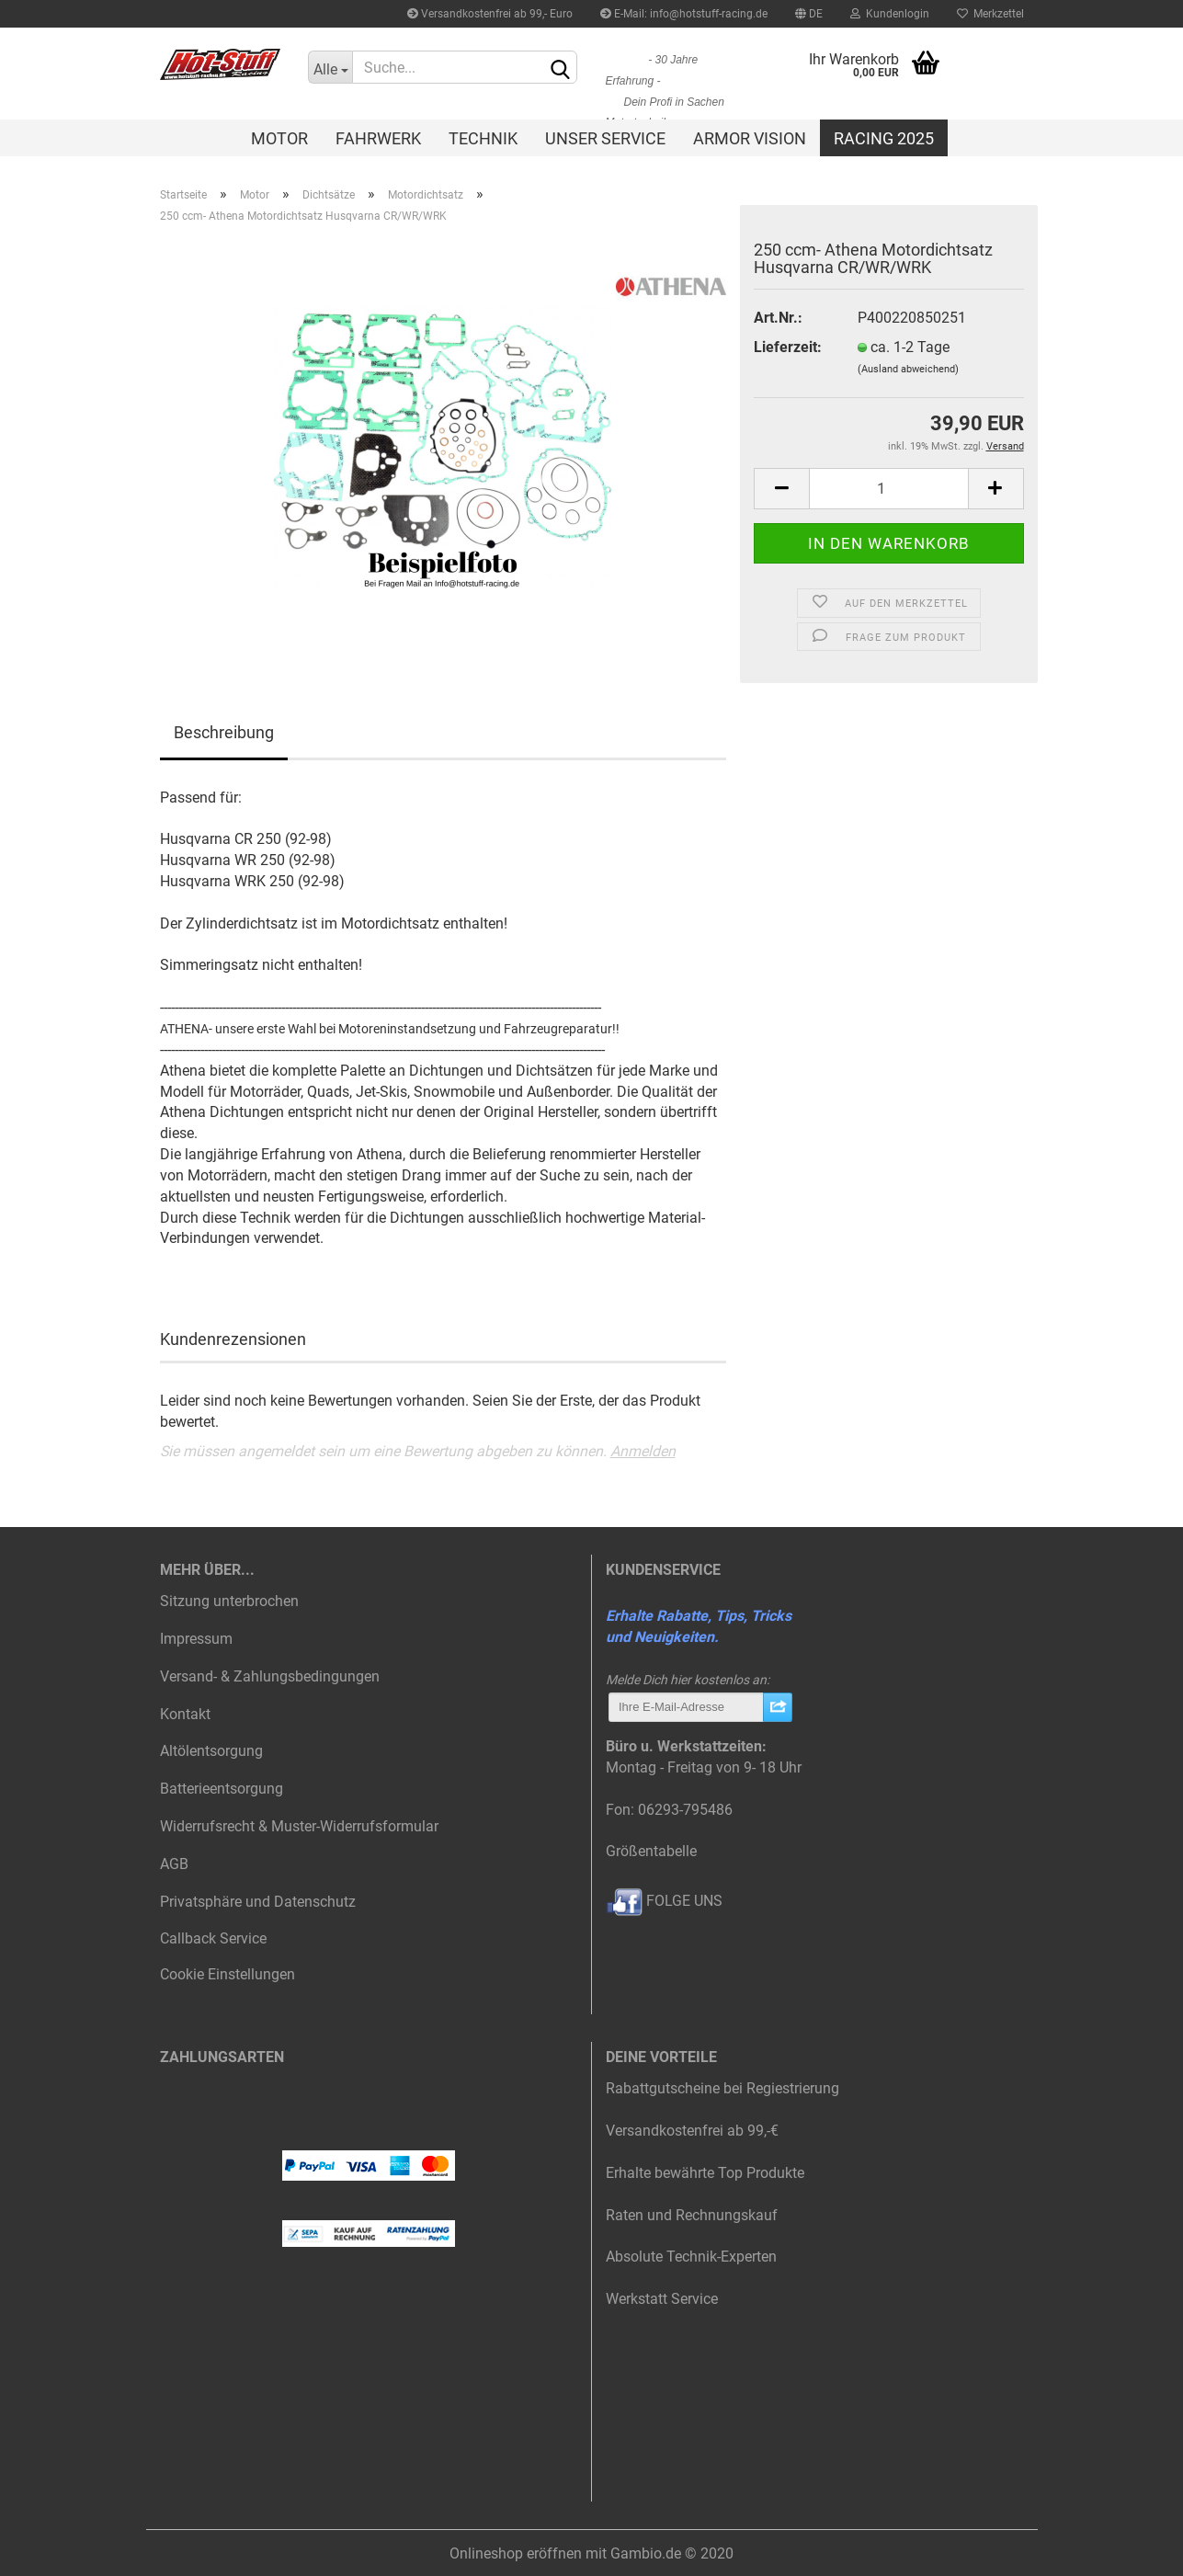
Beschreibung (224, 732)
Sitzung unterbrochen (229, 1601)
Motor (279, 138)
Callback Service (213, 1938)
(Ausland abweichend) (908, 369)
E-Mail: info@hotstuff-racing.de (684, 13)
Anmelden (643, 1451)
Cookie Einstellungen (227, 1974)
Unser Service (605, 138)
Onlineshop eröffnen (515, 2553)
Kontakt (185, 1714)
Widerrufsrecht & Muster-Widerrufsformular (299, 1826)
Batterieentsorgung (221, 1788)
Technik (483, 138)
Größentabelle (651, 1851)
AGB (174, 1864)
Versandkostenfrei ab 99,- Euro (490, 13)
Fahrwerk (378, 138)
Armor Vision (749, 138)
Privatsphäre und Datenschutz (258, 1901)
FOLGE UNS (664, 1900)
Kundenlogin (889, 13)
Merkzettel (990, 13)
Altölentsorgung (211, 1751)
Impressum (196, 1638)
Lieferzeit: (788, 347)
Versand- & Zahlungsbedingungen (270, 1676)
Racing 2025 (884, 138)
